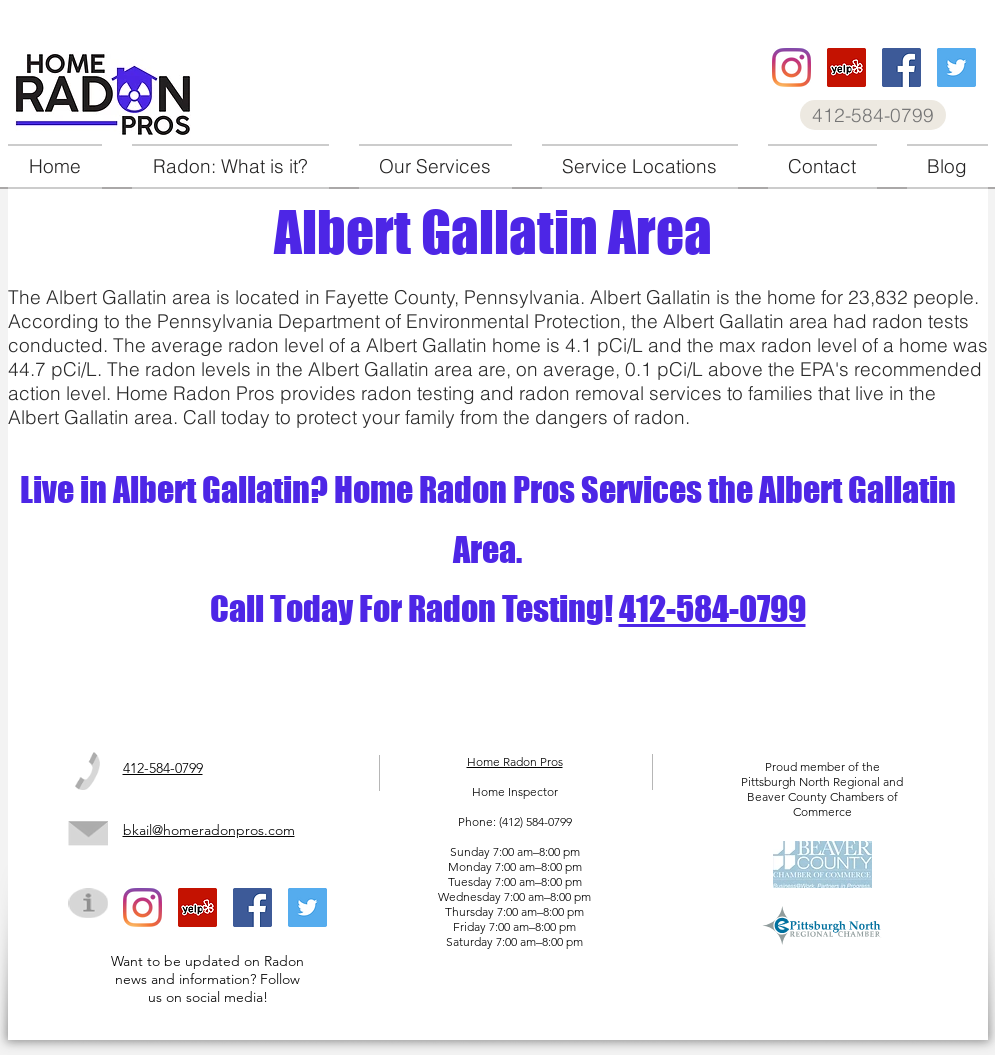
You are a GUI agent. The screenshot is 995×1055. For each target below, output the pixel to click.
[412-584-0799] (873, 115)
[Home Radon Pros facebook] (901, 67)
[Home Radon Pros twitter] (956, 67)
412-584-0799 (712, 608)
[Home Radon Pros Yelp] (846, 67)
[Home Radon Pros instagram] (791, 67)
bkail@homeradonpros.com (209, 830)
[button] (435, 166)
